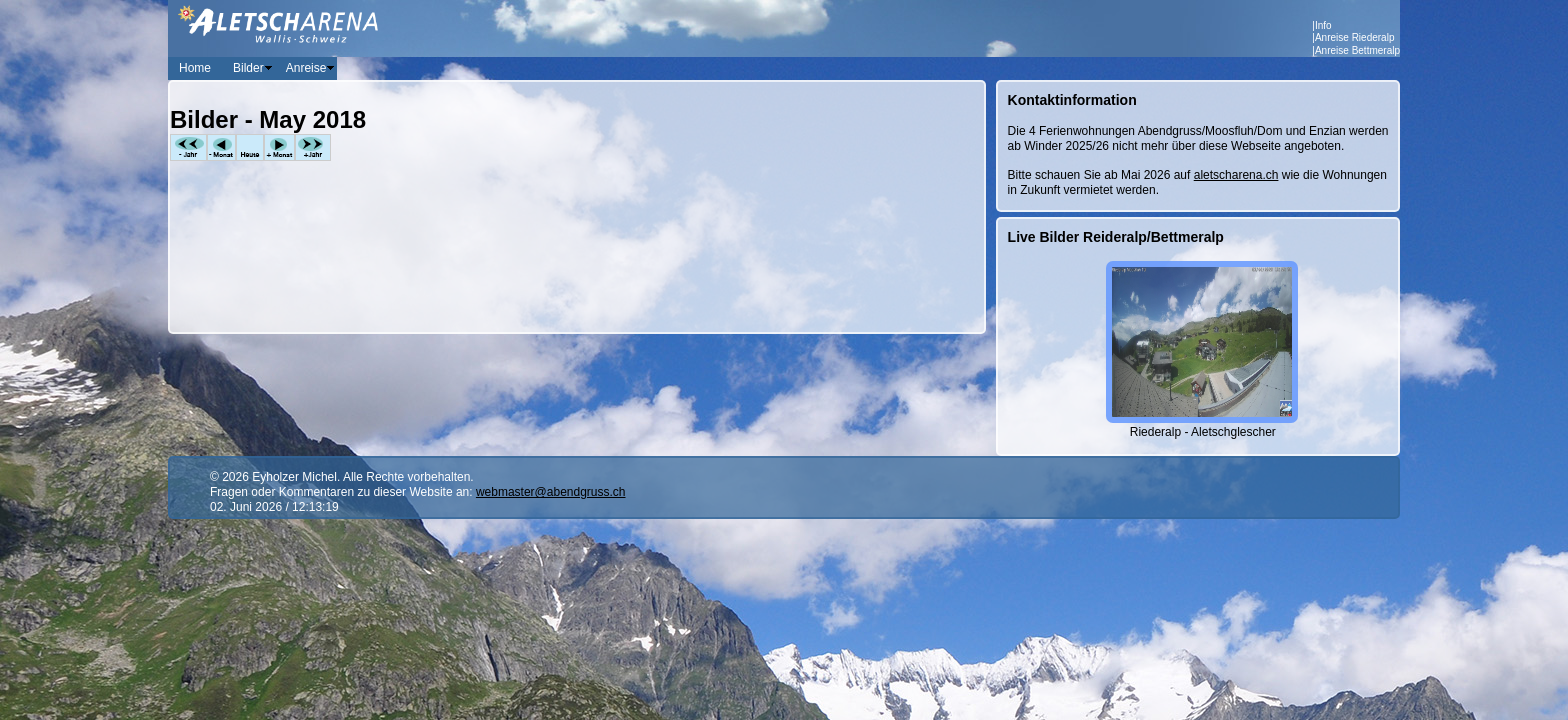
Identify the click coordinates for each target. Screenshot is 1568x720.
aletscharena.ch (1236, 175)
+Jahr (313, 147)
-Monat (221, 147)
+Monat (279, 147)
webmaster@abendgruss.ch (551, 492)
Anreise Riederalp (1355, 37)
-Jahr (188, 147)
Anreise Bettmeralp (1357, 50)
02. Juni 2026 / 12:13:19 (274, 507)
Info (1323, 25)
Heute (250, 147)
